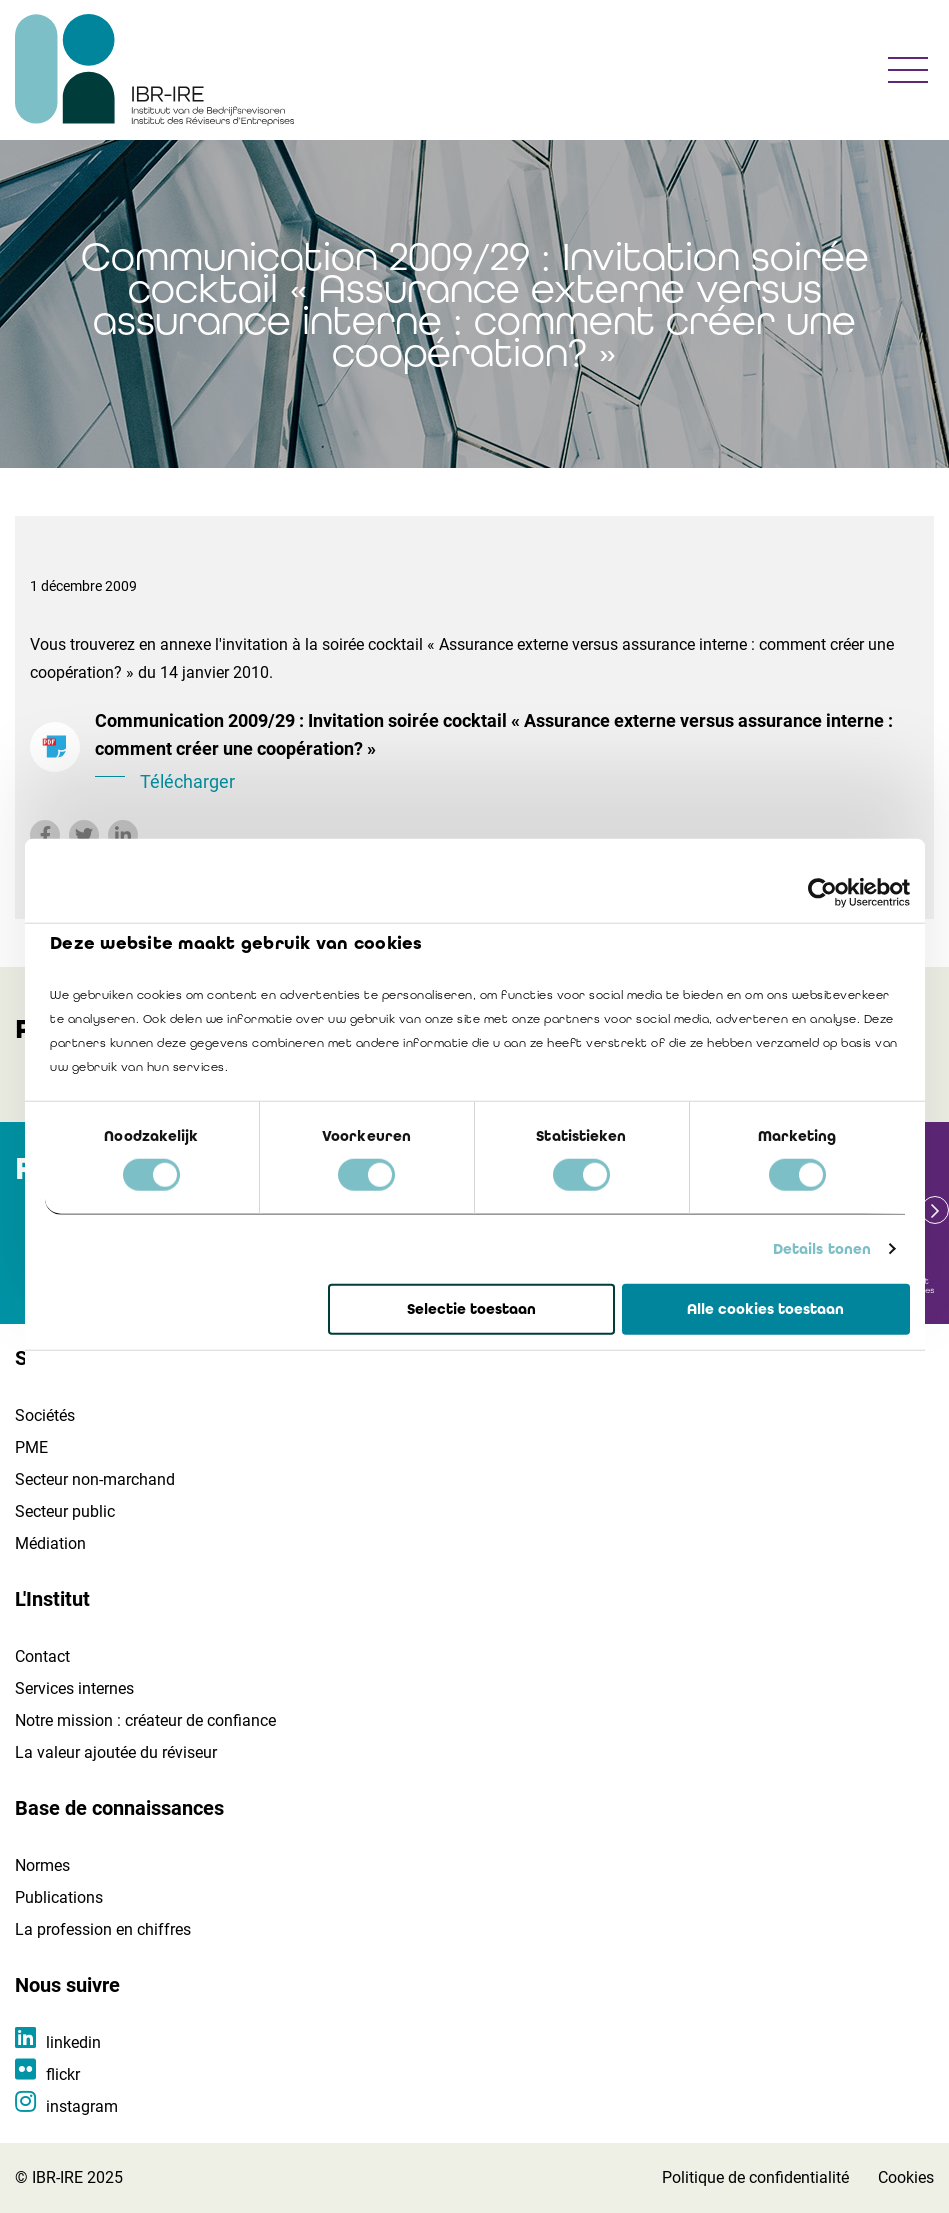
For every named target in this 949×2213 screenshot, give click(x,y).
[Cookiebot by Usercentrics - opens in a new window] (822, 892)
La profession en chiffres (103, 1929)
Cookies (906, 2177)
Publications (59, 1897)
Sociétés (45, 1415)
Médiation (50, 1543)
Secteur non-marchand (95, 1479)
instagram (82, 2106)
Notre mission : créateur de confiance (145, 1720)
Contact (42, 1656)
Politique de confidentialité (755, 2177)
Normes (42, 1865)
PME (31, 1447)
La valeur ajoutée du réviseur (116, 1752)
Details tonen (822, 1249)
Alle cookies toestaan (765, 1309)
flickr (63, 2074)
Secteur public (65, 1511)
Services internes (74, 1688)
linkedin (73, 2042)
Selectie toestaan (471, 1309)
